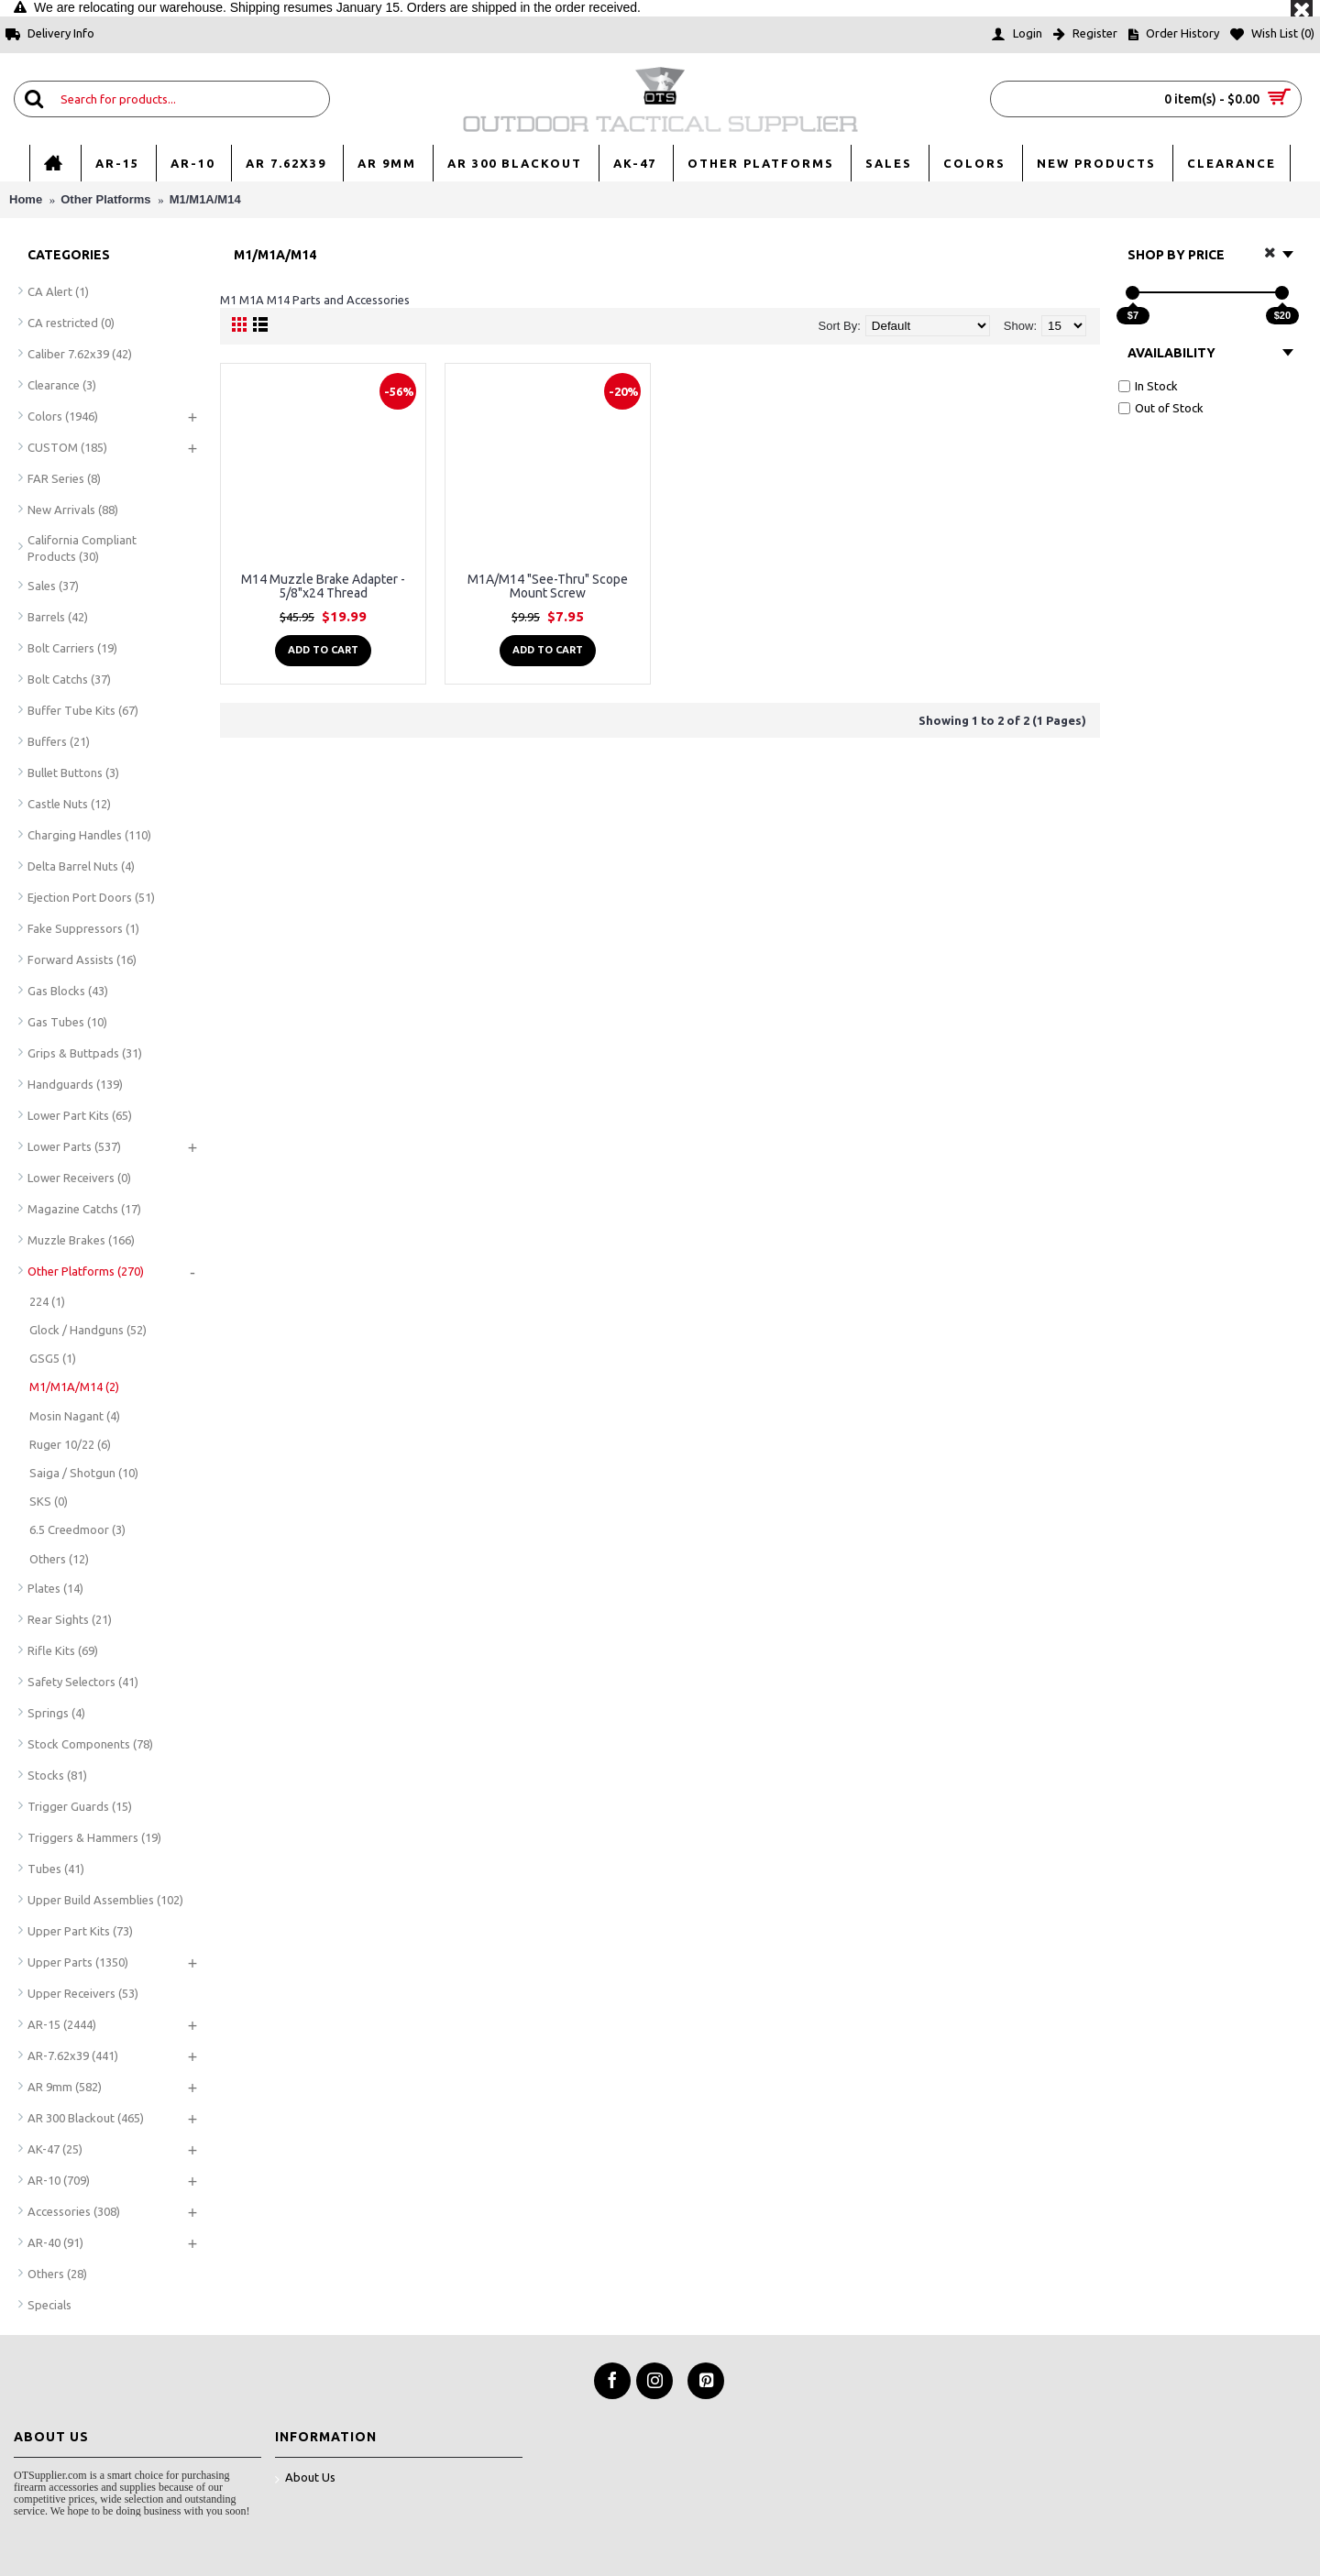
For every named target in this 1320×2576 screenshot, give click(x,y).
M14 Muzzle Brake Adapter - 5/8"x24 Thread (323, 586)
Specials (50, 2304)
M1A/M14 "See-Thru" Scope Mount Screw (548, 586)
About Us (305, 2478)
